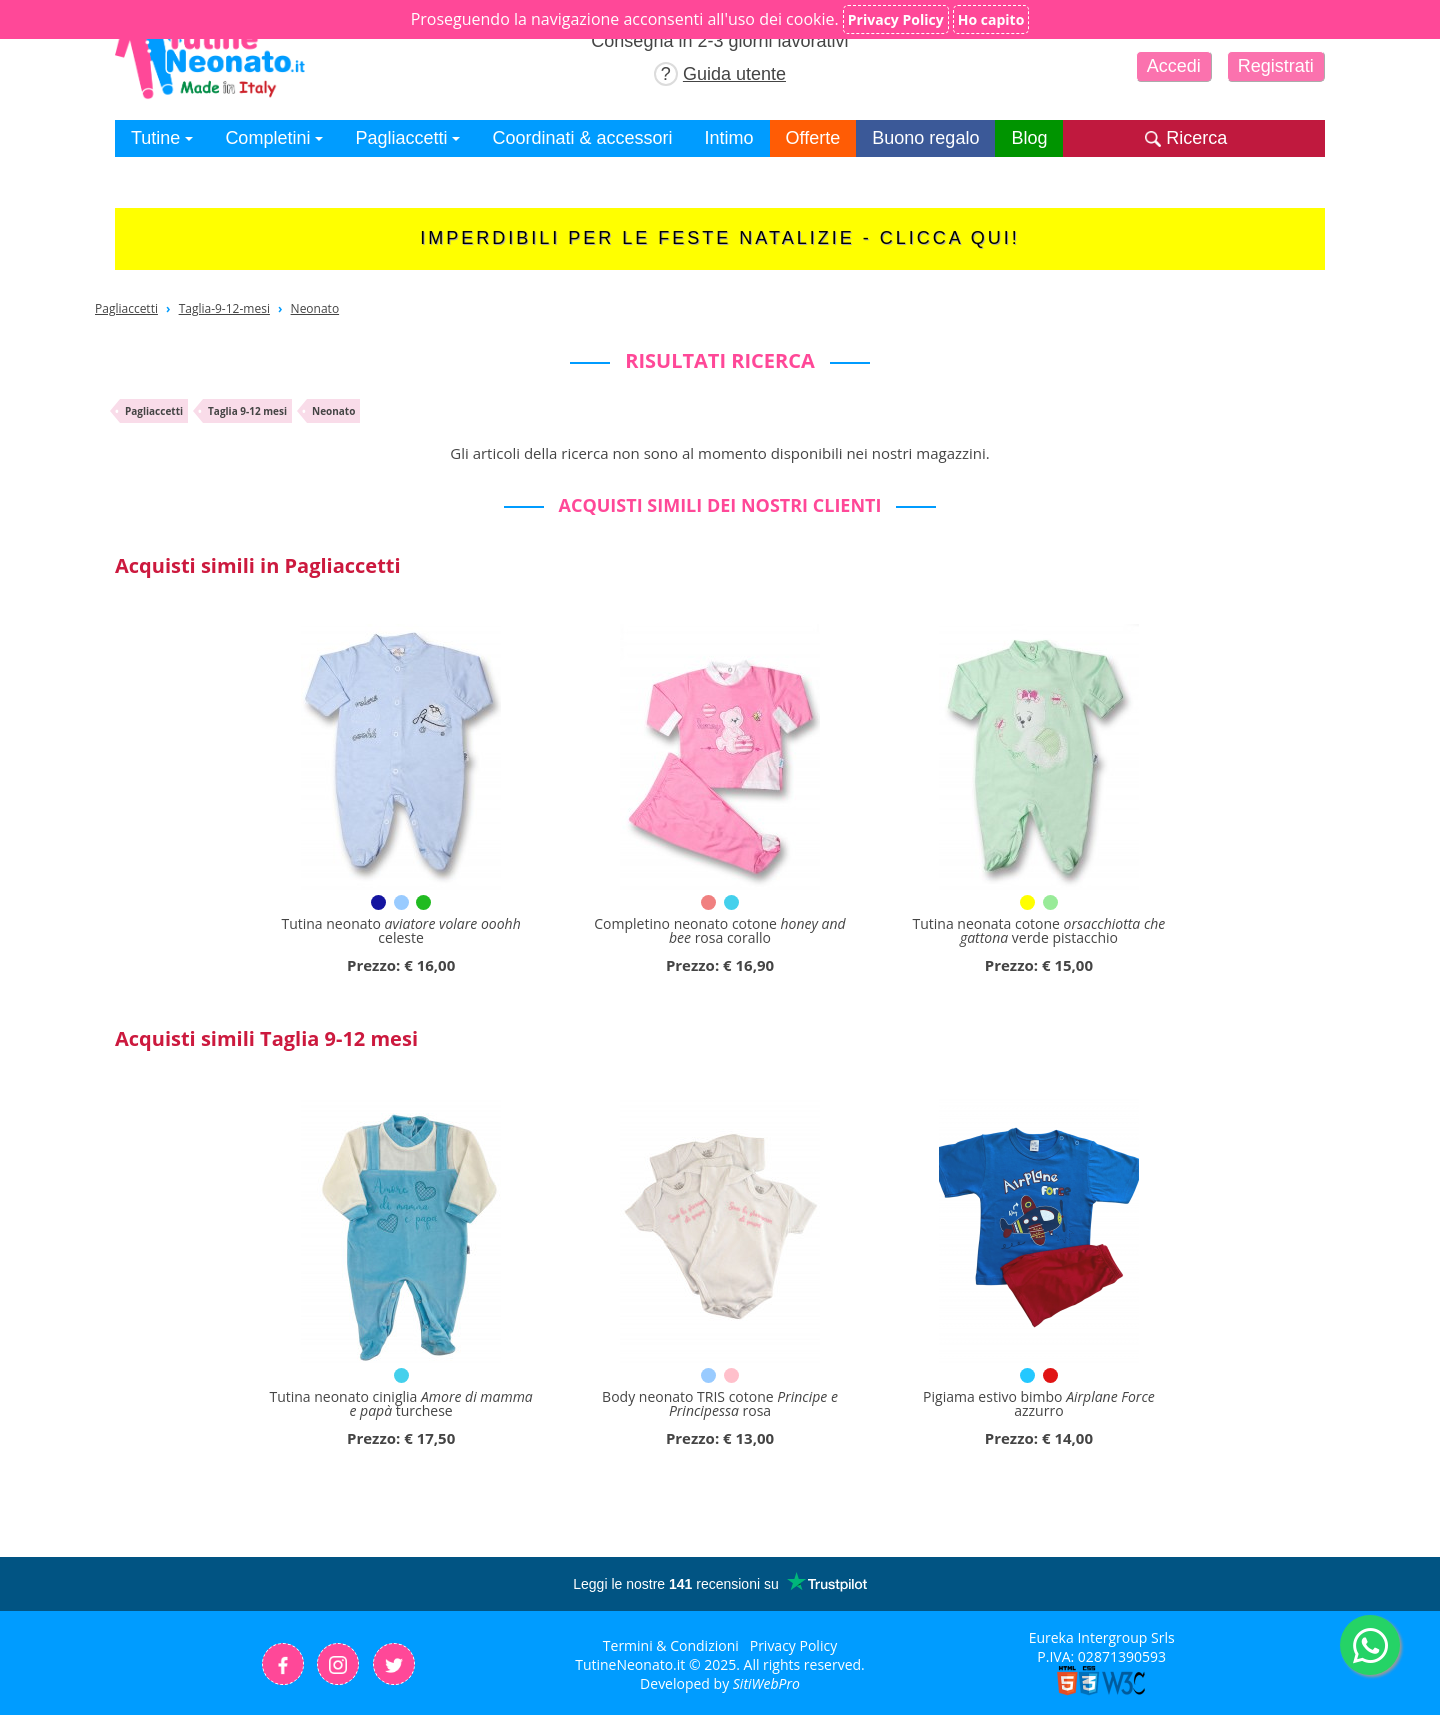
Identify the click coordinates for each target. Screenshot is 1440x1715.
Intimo (729, 138)
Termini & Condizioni (671, 1645)
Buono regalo (925, 138)
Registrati (1276, 66)
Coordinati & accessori (582, 138)
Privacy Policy (793, 1645)
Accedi (1174, 66)
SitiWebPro (766, 1683)
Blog (1029, 138)
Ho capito (991, 19)
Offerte (813, 138)
